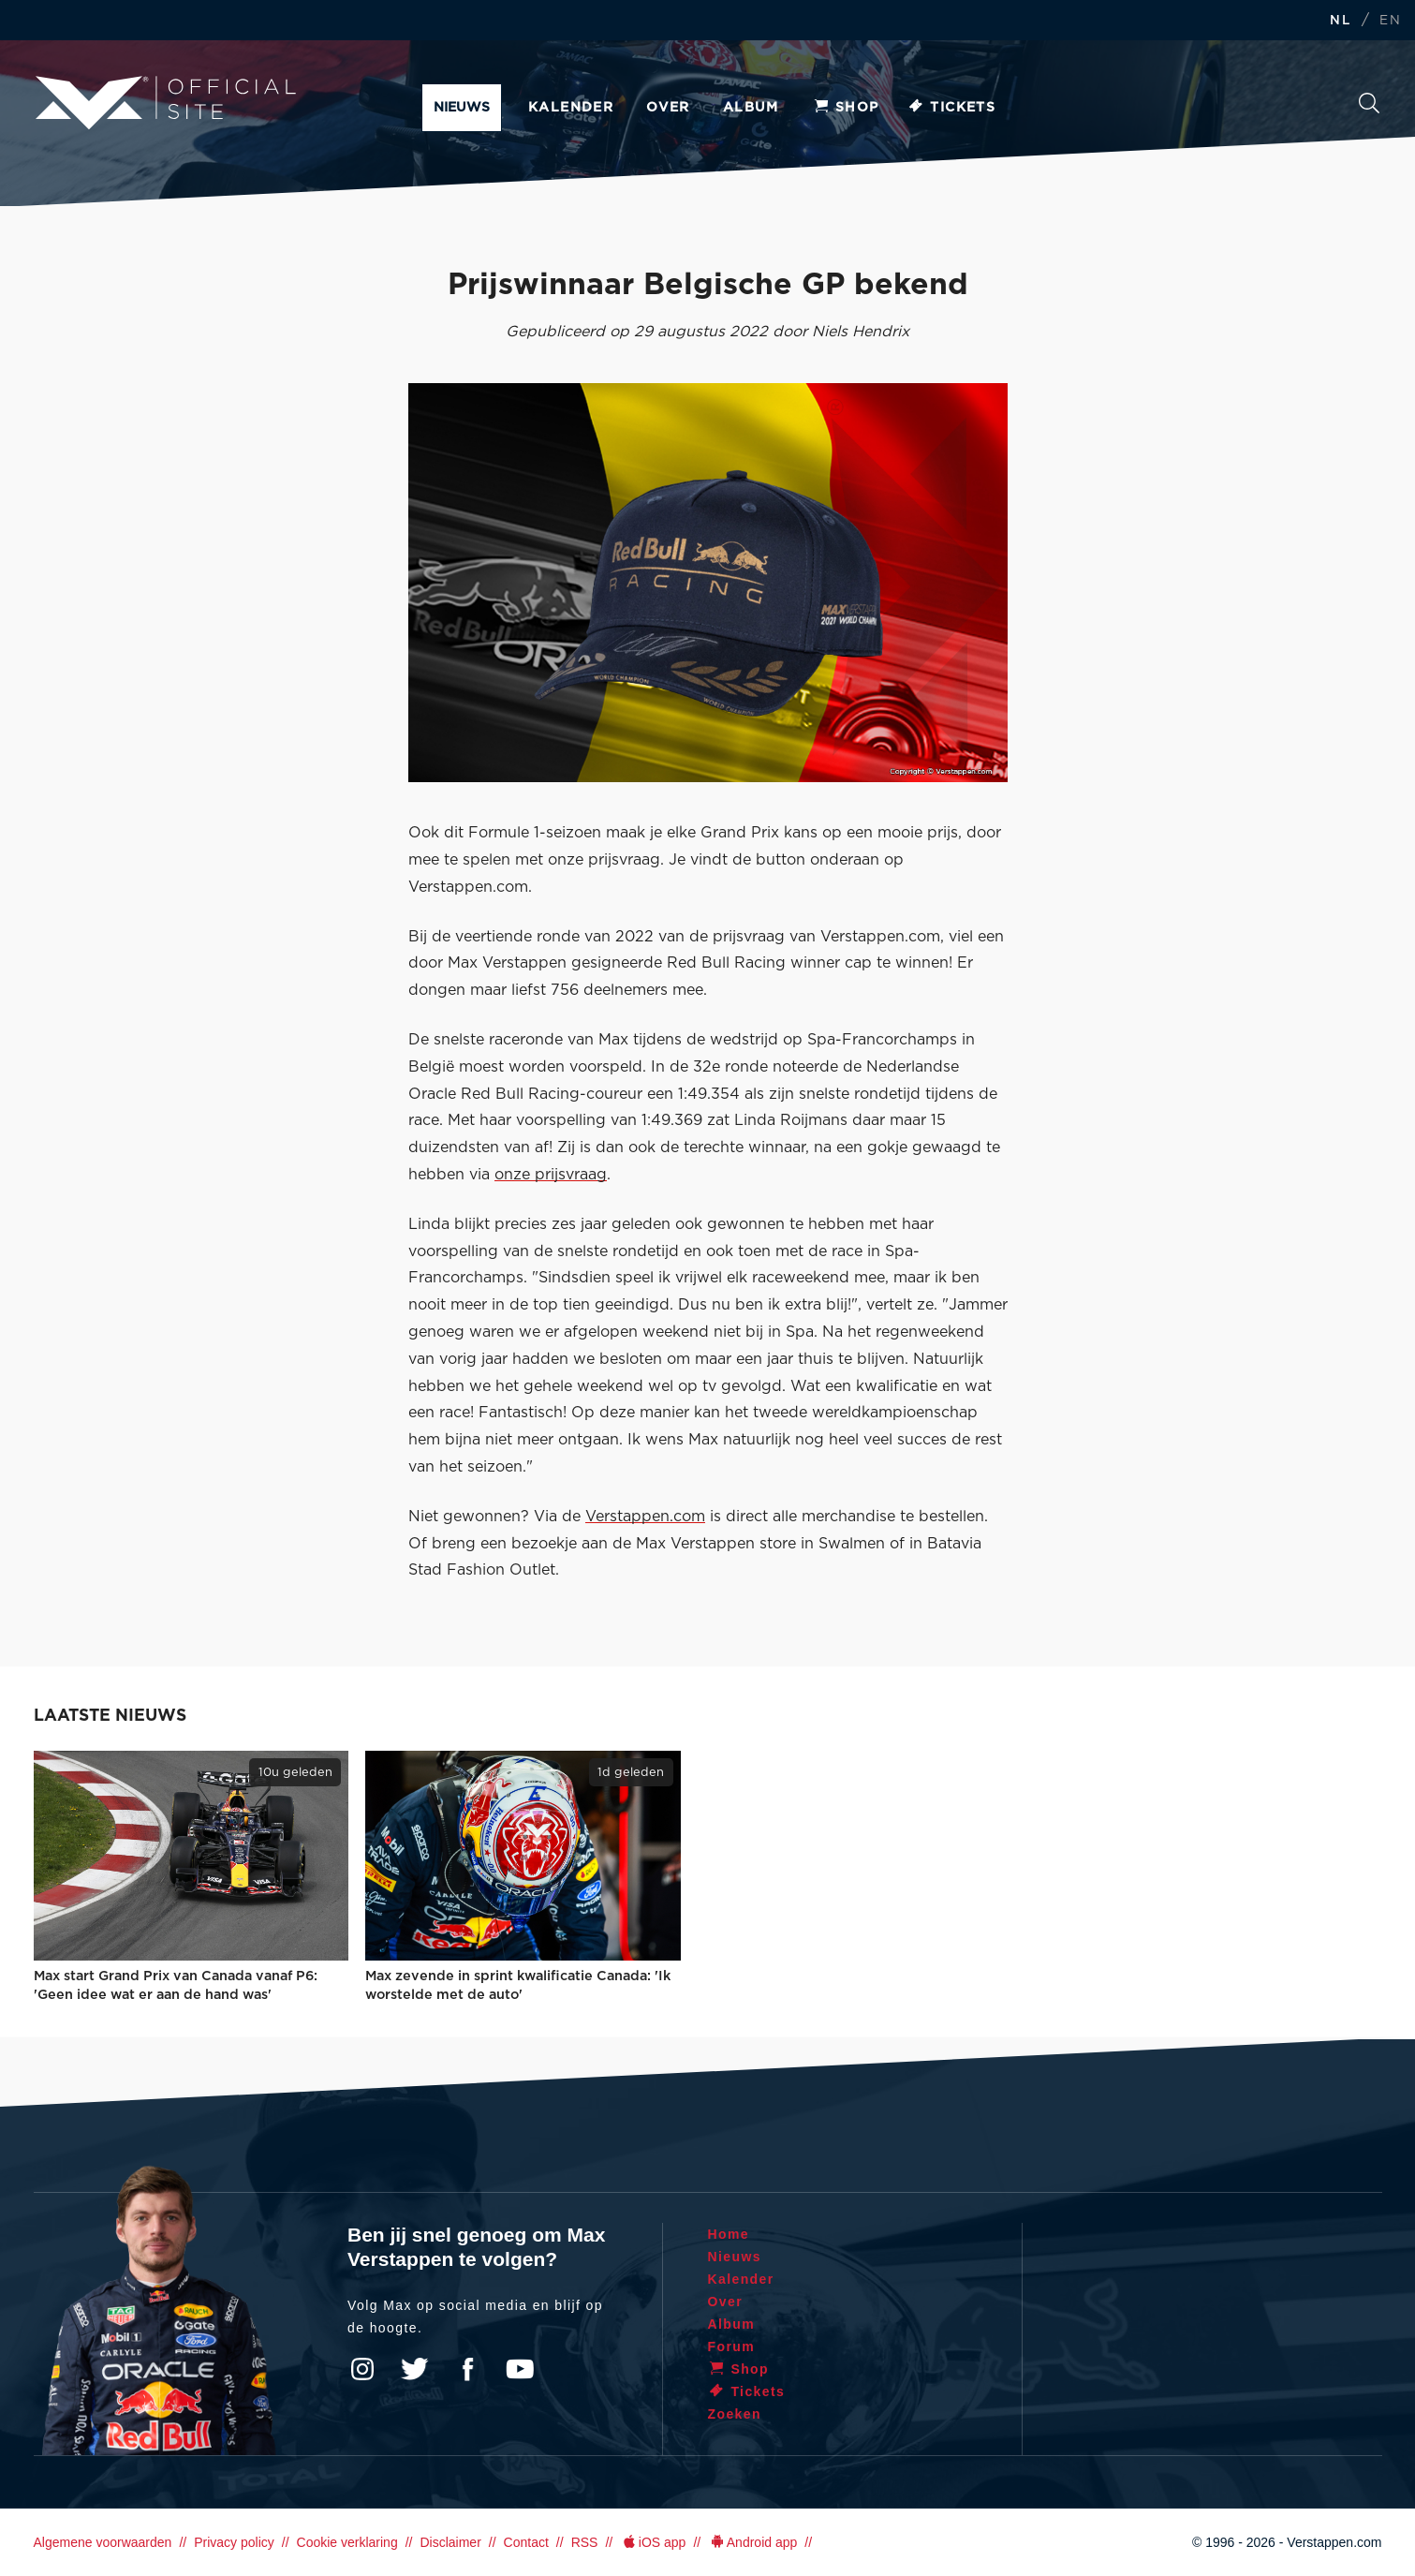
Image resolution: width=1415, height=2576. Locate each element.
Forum (732, 2346)
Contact (526, 2542)
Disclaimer (450, 2542)
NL (1340, 21)
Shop (845, 107)
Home (729, 2234)
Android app (752, 2542)
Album (751, 107)
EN (1390, 21)
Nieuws (462, 107)
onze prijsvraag (550, 1174)
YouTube (520, 2369)
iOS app (652, 2542)
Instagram (362, 2369)
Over (668, 107)
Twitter (415, 2369)
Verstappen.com (645, 1516)
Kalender (570, 107)
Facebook (467, 2369)
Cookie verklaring (347, 2542)
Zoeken (1369, 103)
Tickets (950, 107)
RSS (584, 2542)
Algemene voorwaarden (103, 2542)
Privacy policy (234, 2542)
